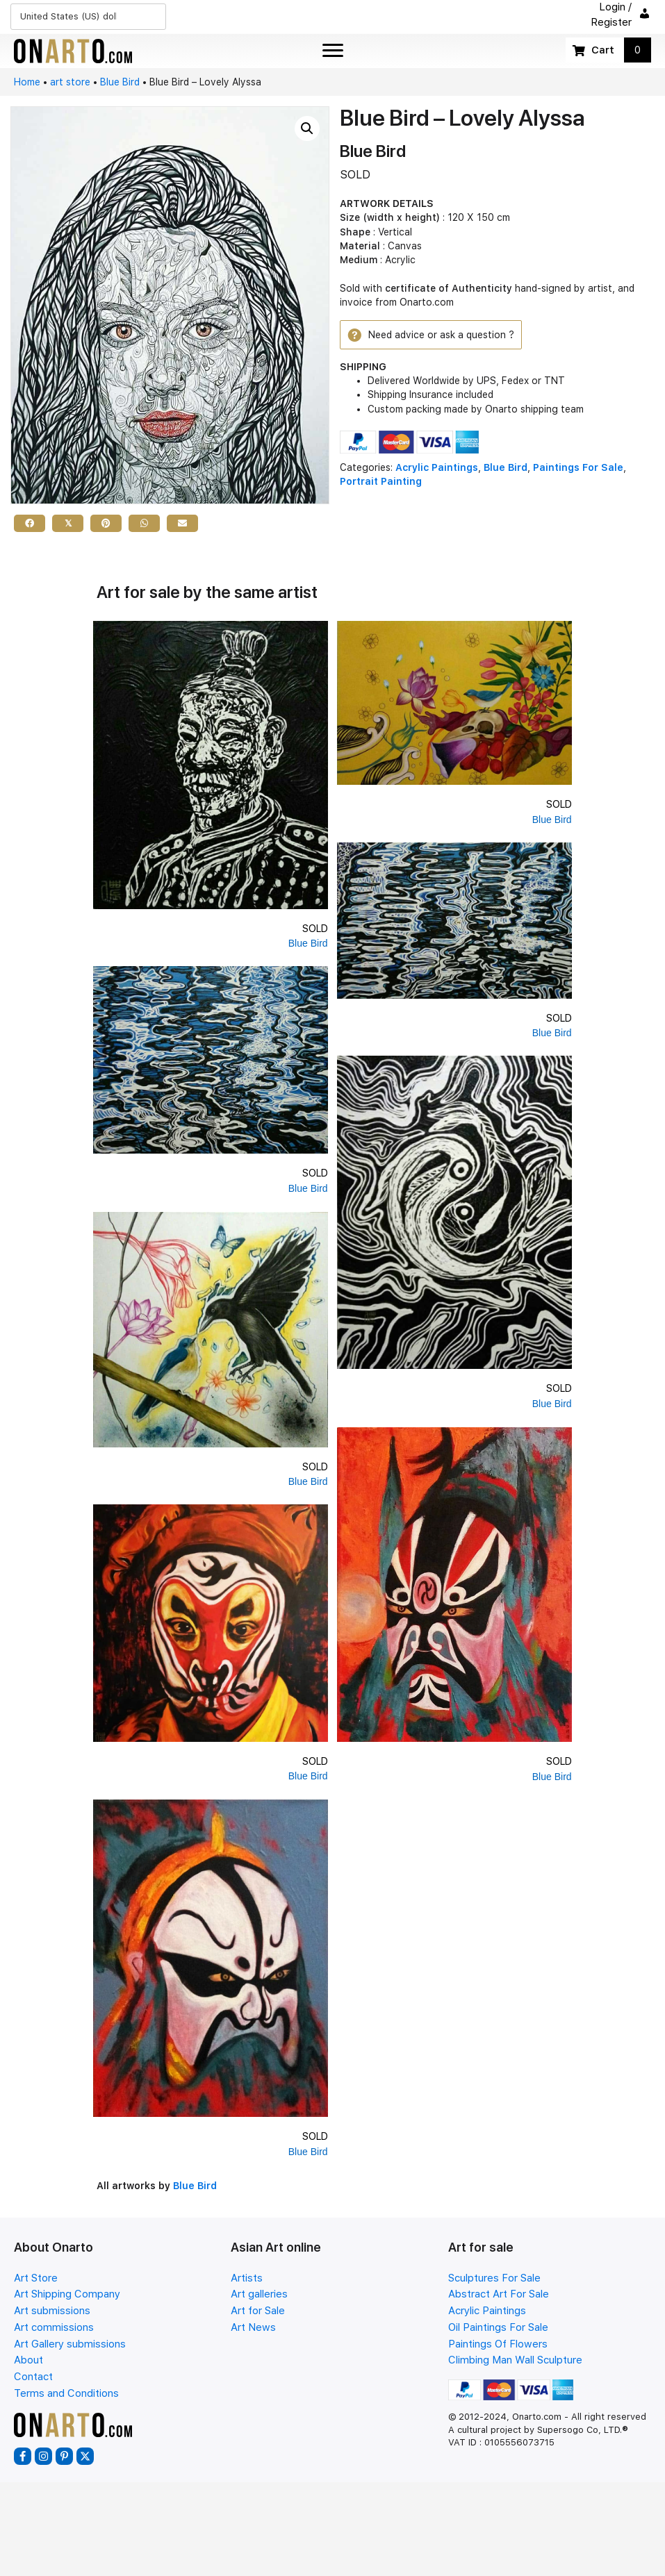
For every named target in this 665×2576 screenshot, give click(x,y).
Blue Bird (120, 82)
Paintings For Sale (578, 467)
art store (70, 82)
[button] (307, 128)
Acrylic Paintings (436, 467)
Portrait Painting (381, 481)
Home (27, 82)
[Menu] (333, 51)
